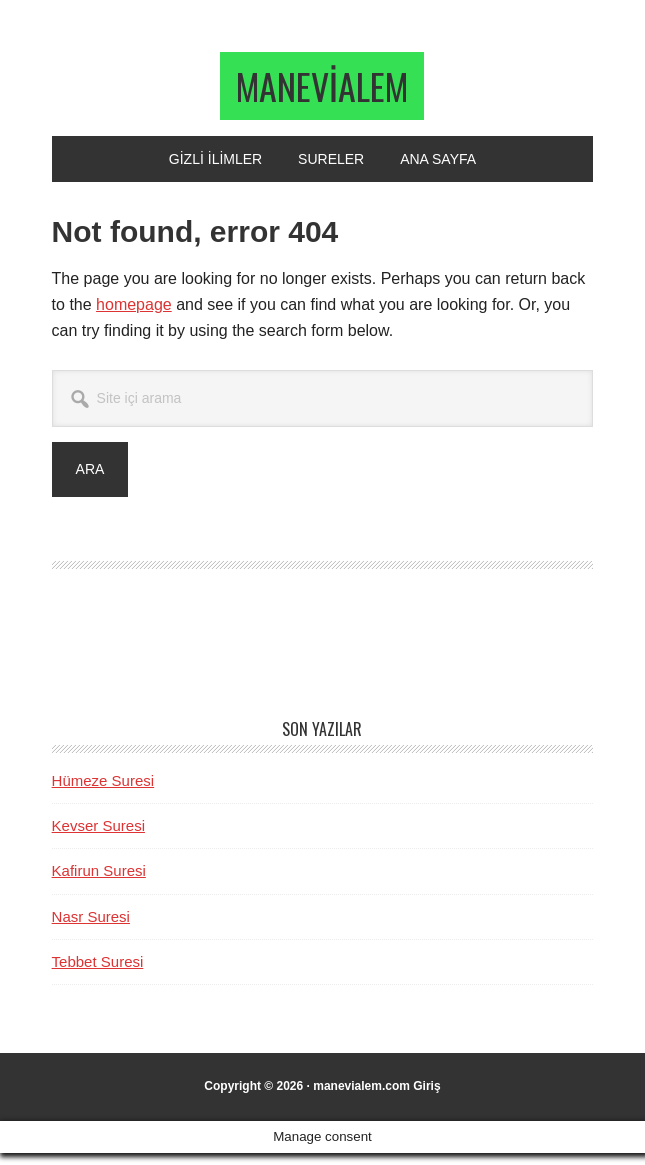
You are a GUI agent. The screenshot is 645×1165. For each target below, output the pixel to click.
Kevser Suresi (98, 837)
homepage (134, 316)
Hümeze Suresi (103, 792)
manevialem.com (361, 1098)
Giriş (426, 1098)
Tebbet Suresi (98, 973)
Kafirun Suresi (99, 882)
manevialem (322, 91)
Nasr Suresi (91, 928)
